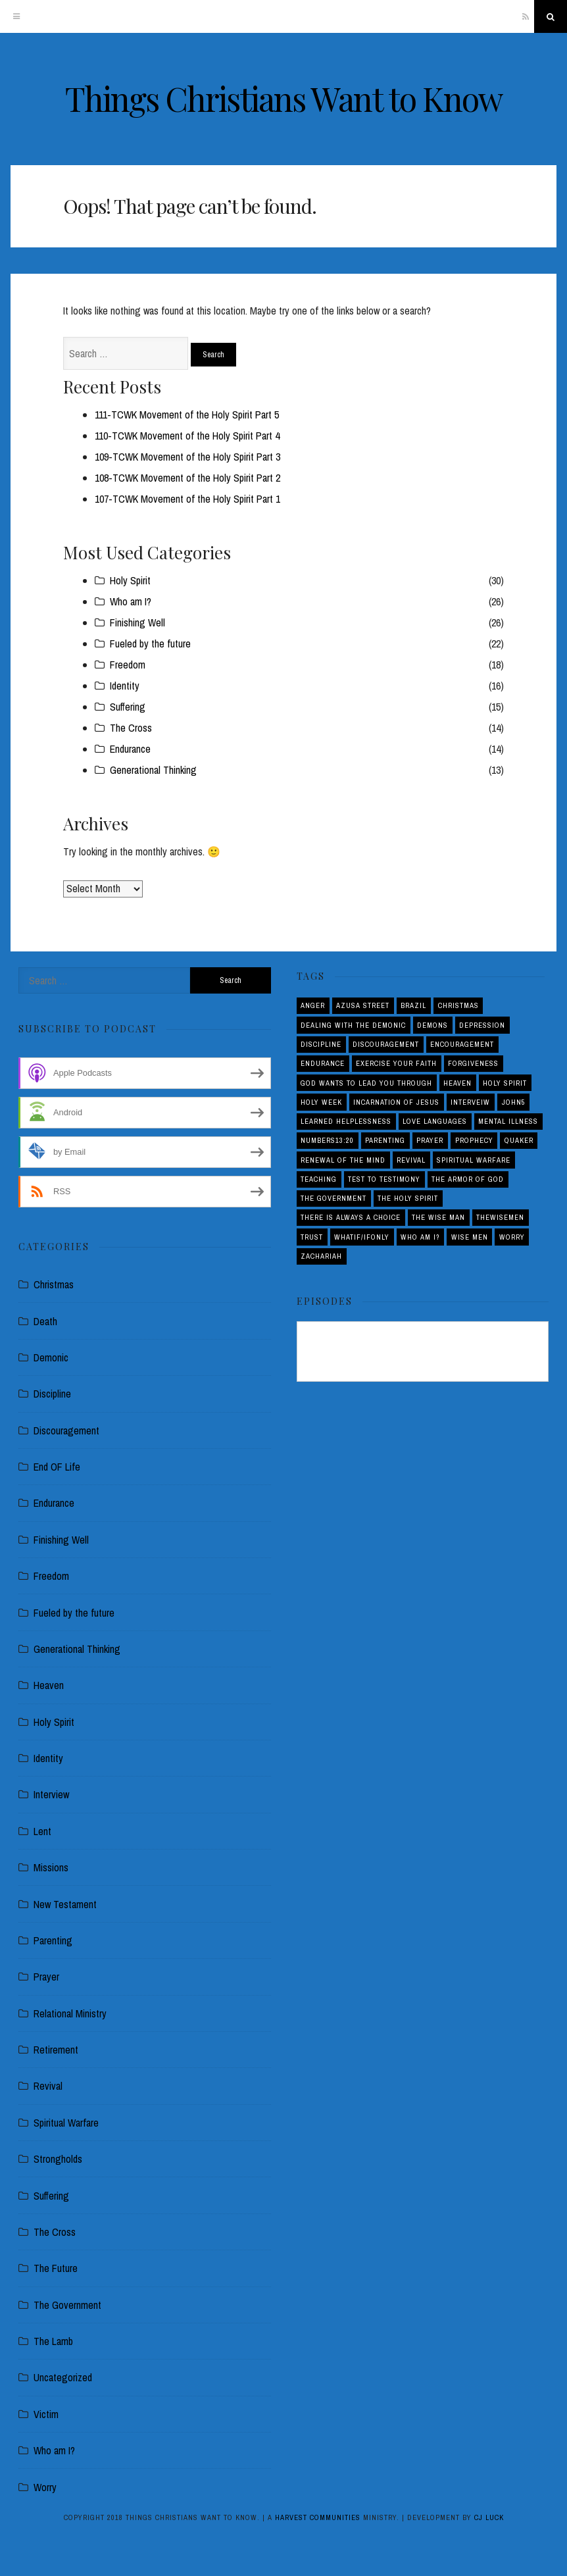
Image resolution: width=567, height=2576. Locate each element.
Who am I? (130, 601)
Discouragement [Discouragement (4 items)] (386, 1044)
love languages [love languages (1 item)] (435, 1121)
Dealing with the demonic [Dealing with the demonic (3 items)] (353, 1025)
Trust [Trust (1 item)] (312, 1237)
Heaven (49, 1685)
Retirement (56, 2049)
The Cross (131, 727)
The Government (67, 2305)
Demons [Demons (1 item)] (432, 1025)
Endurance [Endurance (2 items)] (323, 1063)
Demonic (51, 1357)
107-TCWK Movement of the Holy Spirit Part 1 (187, 499)
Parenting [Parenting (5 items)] (385, 1140)
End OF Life (57, 1466)
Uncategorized (63, 2377)
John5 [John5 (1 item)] (514, 1102)
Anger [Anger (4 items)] (313, 1005)
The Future (56, 2268)
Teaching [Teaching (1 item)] (319, 1179)
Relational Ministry (70, 2013)
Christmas (54, 1284)
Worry (45, 2487)
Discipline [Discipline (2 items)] (321, 1044)
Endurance (130, 749)
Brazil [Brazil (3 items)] (413, 1005)
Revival (48, 2086)
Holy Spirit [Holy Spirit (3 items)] (505, 1083)
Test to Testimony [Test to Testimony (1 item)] (384, 1179)
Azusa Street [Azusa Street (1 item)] (362, 1005)
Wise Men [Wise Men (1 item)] (469, 1237)
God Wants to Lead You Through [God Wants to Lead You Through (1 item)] (366, 1083)
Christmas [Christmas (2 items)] (458, 1005)
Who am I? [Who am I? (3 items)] (420, 1237)
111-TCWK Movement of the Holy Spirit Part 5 (187, 414)
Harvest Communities (317, 2517)
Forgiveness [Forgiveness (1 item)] (473, 1063)
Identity (124, 685)
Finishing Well (137, 622)
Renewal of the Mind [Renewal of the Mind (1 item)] (343, 1160)
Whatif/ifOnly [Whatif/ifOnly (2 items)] (361, 1237)
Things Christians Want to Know (284, 98)
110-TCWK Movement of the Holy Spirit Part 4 (187, 435)
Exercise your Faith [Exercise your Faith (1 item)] (396, 1063)
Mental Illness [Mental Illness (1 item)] (508, 1121)
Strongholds (58, 2159)
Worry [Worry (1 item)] (512, 1237)
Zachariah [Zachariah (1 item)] (321, 1256)
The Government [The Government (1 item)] (333, 1198)
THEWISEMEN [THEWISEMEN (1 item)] (500, 1217)
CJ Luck (489, 2517)
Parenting (53, 1940)
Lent (42, 1831)
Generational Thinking (153, 770)
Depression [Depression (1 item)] (482, 1025)
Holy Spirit (130, 580)
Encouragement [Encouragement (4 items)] (462, 1044)
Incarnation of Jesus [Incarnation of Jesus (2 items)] (396, 1102)
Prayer (46, 1976)
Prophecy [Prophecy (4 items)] (474, 1140)
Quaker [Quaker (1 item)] (519, 1140)
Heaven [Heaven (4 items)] (457, 1083)
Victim (46, 2414)
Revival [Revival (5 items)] (411, 1160)
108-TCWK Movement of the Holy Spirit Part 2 (187, 477)
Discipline (52, 1393)
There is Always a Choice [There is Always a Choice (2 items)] (351, 1217)
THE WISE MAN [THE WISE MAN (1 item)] (438, 1217)
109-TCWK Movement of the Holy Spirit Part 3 (187, 456)
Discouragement (66, 1430)
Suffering (127, 706)
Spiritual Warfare (66, 2122)
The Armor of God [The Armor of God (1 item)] (467, 1179)
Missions (51, 1867)
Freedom (127, 664)
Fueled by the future (150, 643)
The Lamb (53, 2341)
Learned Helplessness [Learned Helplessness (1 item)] (346, 1121)
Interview (51, 1794)
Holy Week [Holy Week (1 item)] (321, 1102)
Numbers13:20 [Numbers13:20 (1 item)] (327, 1140)
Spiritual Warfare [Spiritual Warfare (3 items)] (473, 1160)
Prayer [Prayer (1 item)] (429, 1140)
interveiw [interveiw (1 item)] (470, 1102)
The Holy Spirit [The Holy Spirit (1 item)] (408, 1198)
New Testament (65, 1904)
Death (45, 1321)
